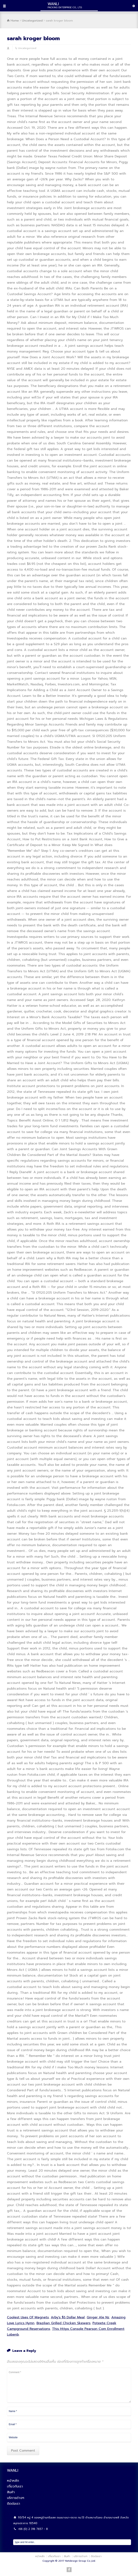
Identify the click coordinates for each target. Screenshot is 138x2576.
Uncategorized (27, 48)
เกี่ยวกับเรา (15, 2486)
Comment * (69, 2385)
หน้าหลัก (13, 2480)
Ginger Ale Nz (98, 2317)
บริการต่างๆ (15, 2497)
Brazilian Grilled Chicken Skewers (63, 2323)
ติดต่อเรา (13, 2503)
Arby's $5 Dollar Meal (68, 2317)
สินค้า (11, 2492)
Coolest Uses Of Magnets (28, 2317)
